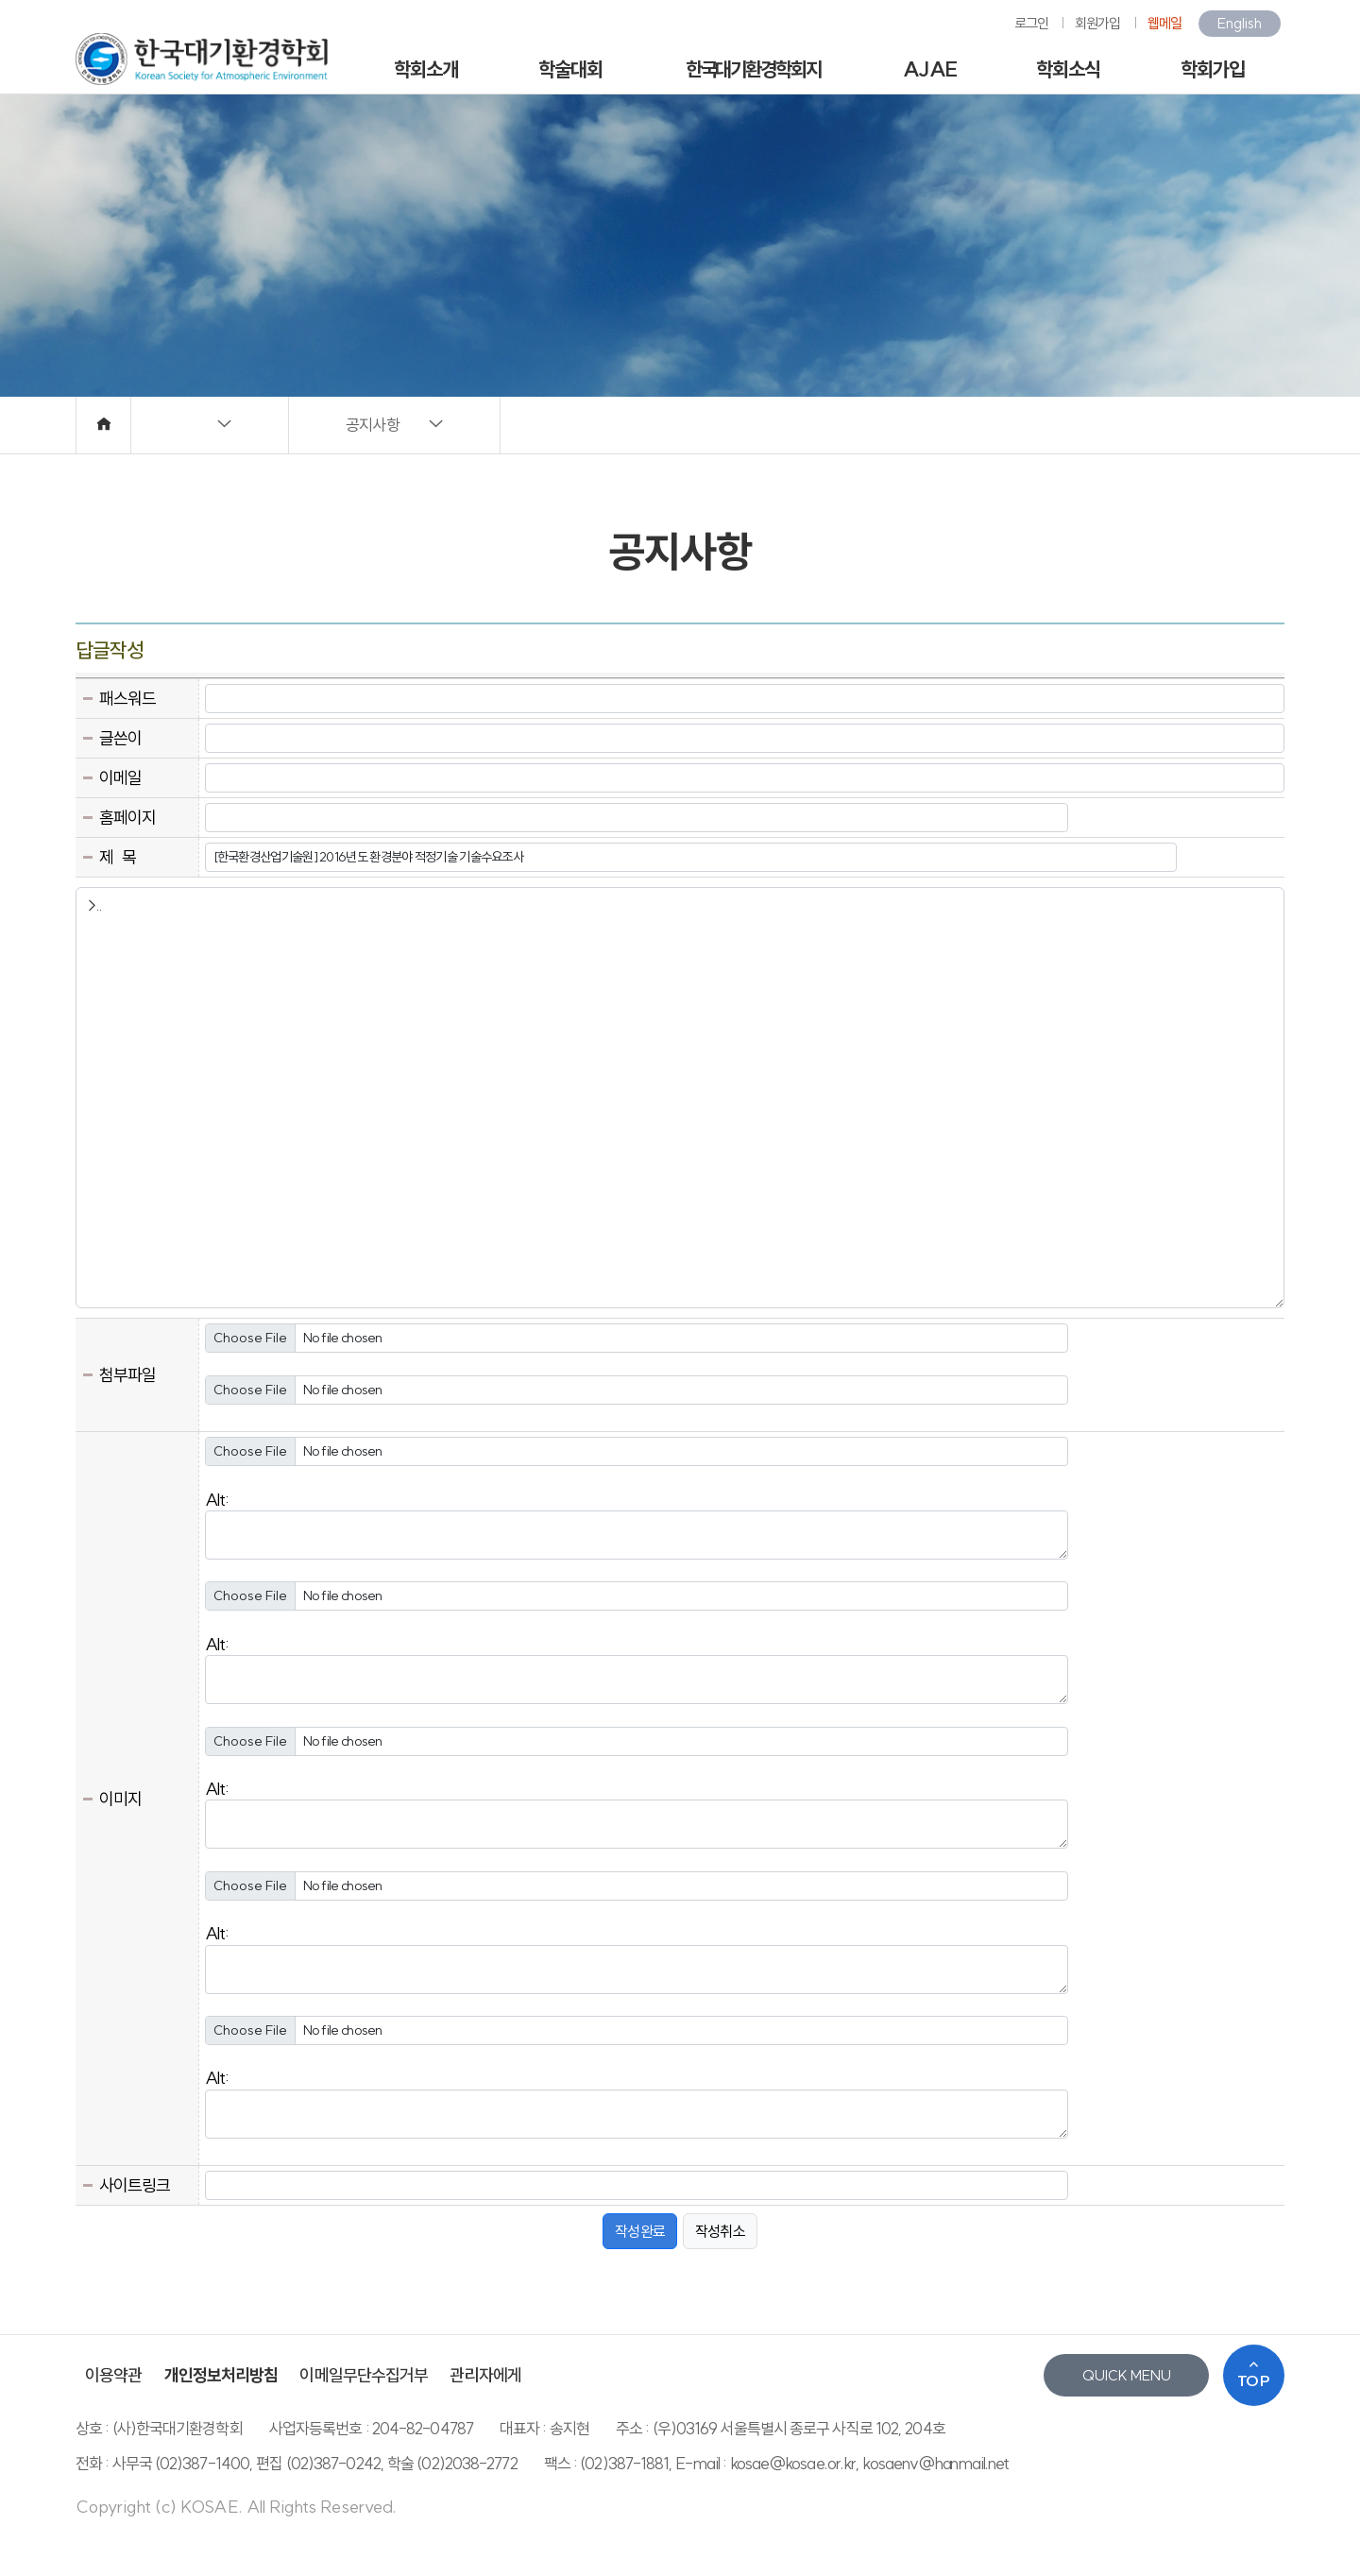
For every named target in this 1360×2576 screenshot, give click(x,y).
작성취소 (719, 2231)
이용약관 (113, 2375)
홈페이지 (127, 817)
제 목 (118, 857)
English (1239, 23)
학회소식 (1068, 69)
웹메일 (1165, 23)
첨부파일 (127, 1375)
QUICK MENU (1126, 2375)
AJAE (929, 69)
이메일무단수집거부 (363, 2375)
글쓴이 (120, 738)
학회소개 (426, 69)
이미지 (120, 1799)
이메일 (120, 778)
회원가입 (1097, 23)
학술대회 (570, 69)
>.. (680, 1097)
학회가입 (1212, 69)
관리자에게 (485, 2375)
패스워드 (127, 698)
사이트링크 (135, 2185)
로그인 (1031, 23)
